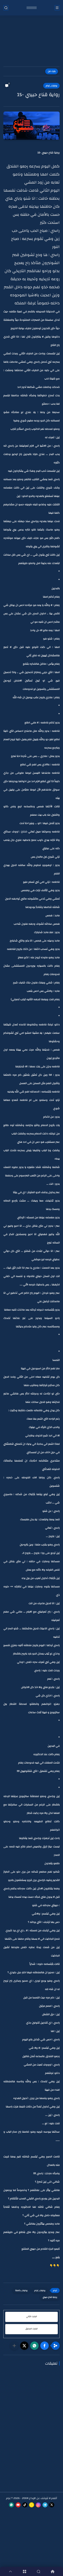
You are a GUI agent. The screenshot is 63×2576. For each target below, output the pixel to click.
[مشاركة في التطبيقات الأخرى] (14, 2345)
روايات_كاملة (21, 2290)
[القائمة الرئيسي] (57, 7)
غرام (8, 2463)
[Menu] (24, 2571)
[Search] (39, 2571)
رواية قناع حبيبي (50, 2297)
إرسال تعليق (47, 2382)
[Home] (53, 2571)
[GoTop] (10, 2571)
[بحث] (5, 7)
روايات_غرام (51, 86)
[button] (44, 2345)
